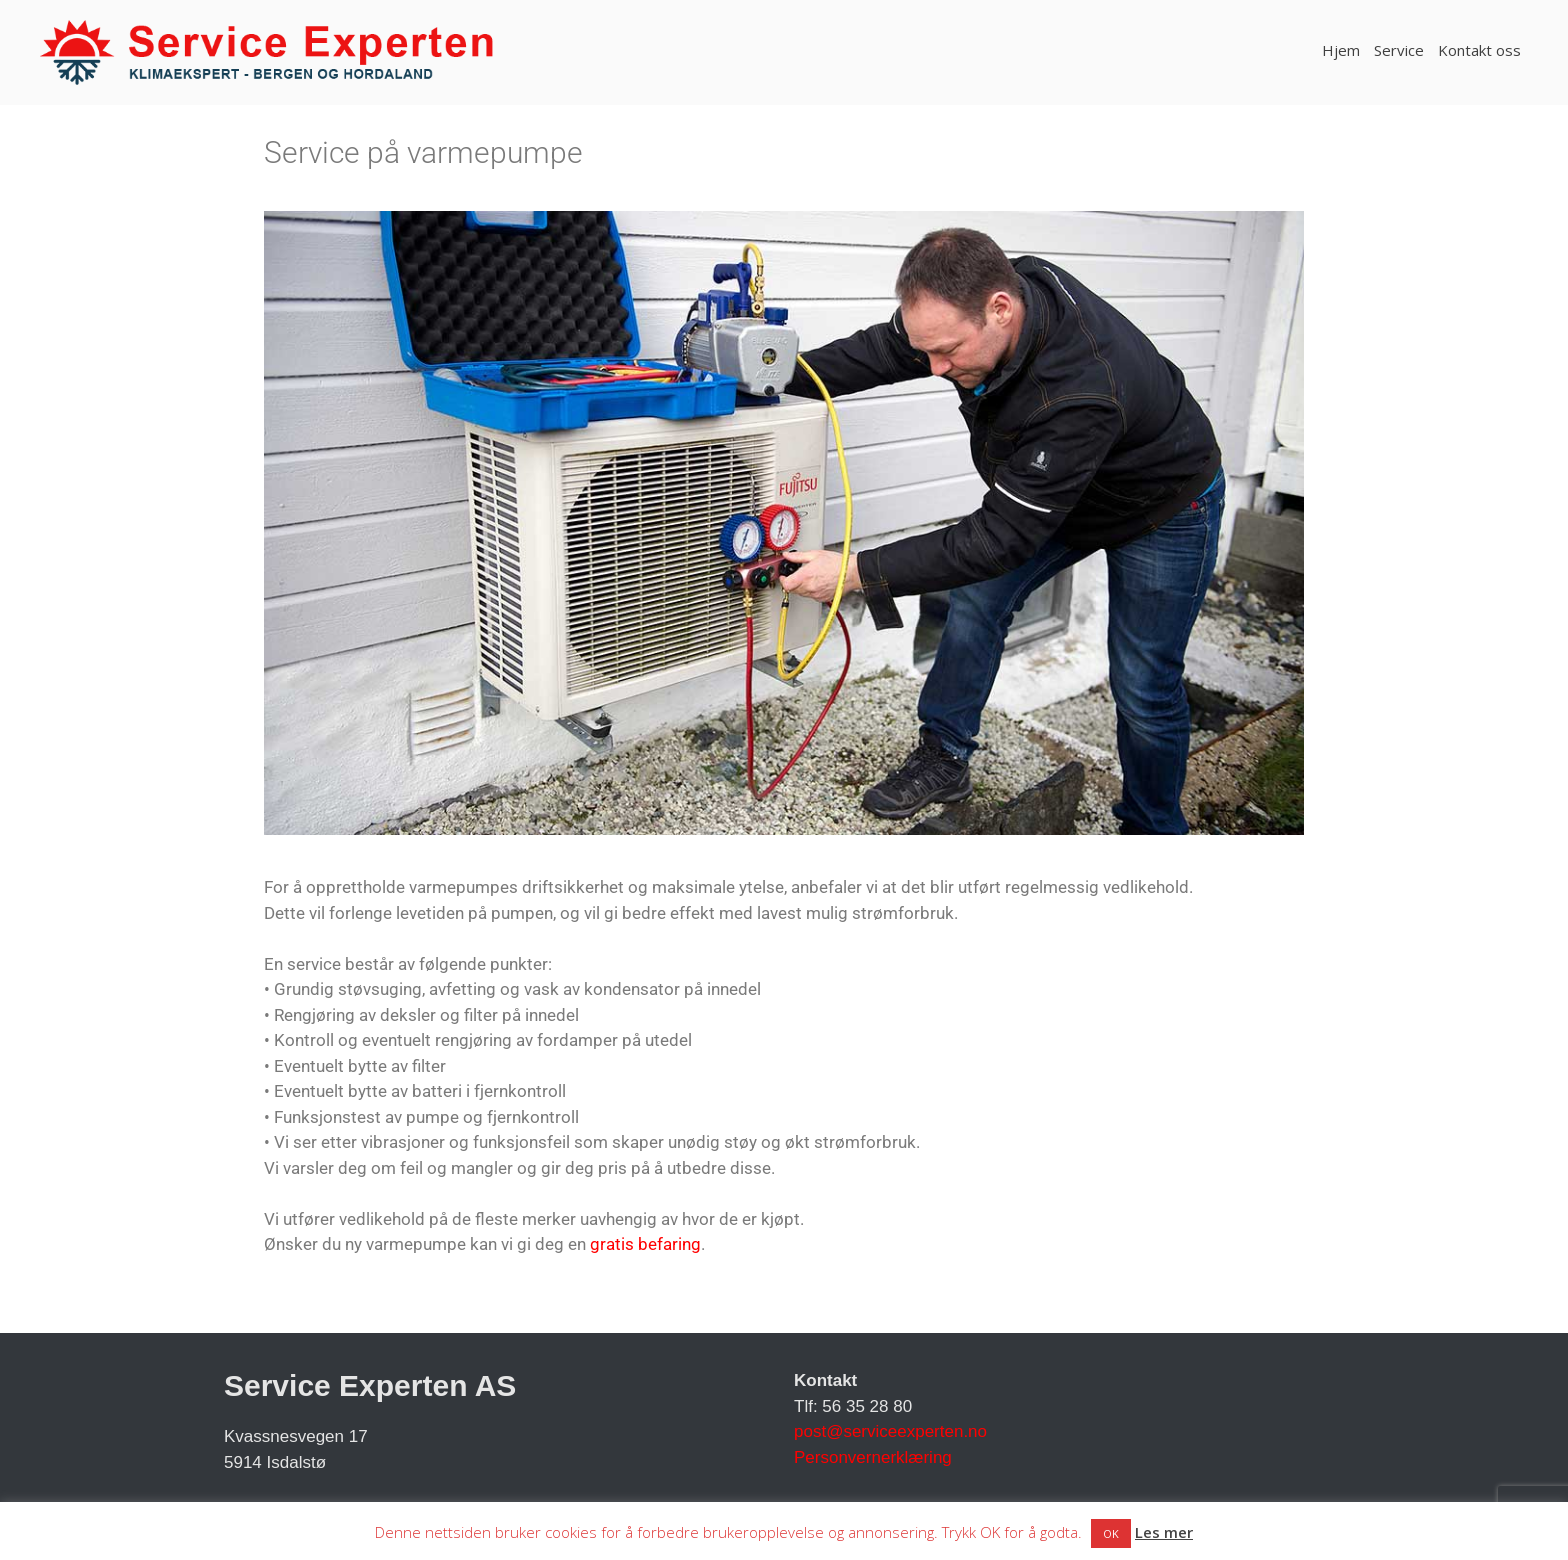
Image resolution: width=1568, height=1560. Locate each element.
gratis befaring (645, 1244)
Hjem (1341, 50)
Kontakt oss (1479, 50)
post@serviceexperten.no (890, 1431)
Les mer (1164, 1532)
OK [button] (1111, 1533)
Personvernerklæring (873, 1457)
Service (1399, 50)
